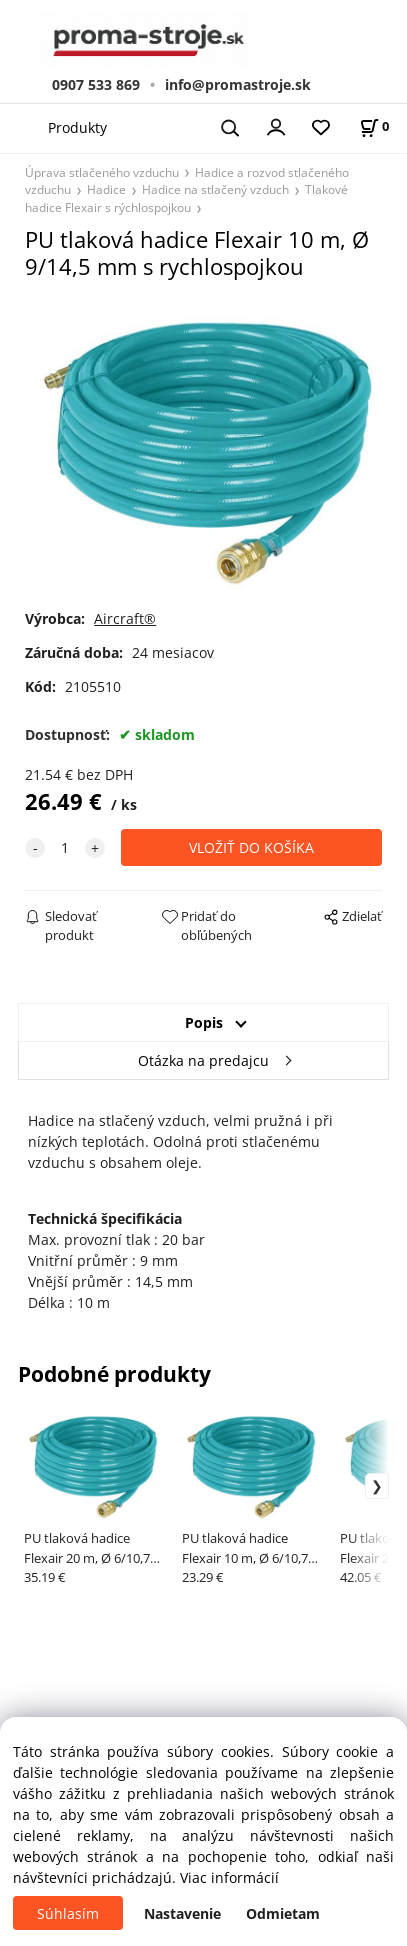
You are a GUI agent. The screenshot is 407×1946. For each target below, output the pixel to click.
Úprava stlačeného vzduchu (102, 172)
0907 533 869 (96, 84)
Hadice (106, 189)
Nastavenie (182, 1913)
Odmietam (283, 1913)
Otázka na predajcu (203, 1060)
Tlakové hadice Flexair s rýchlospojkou (186, 198)
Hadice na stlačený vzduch (215, 189)
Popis (204, 1022)
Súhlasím (68, 1913)
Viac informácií (229, 1877)
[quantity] (65, 847)
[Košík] (374, 126)
